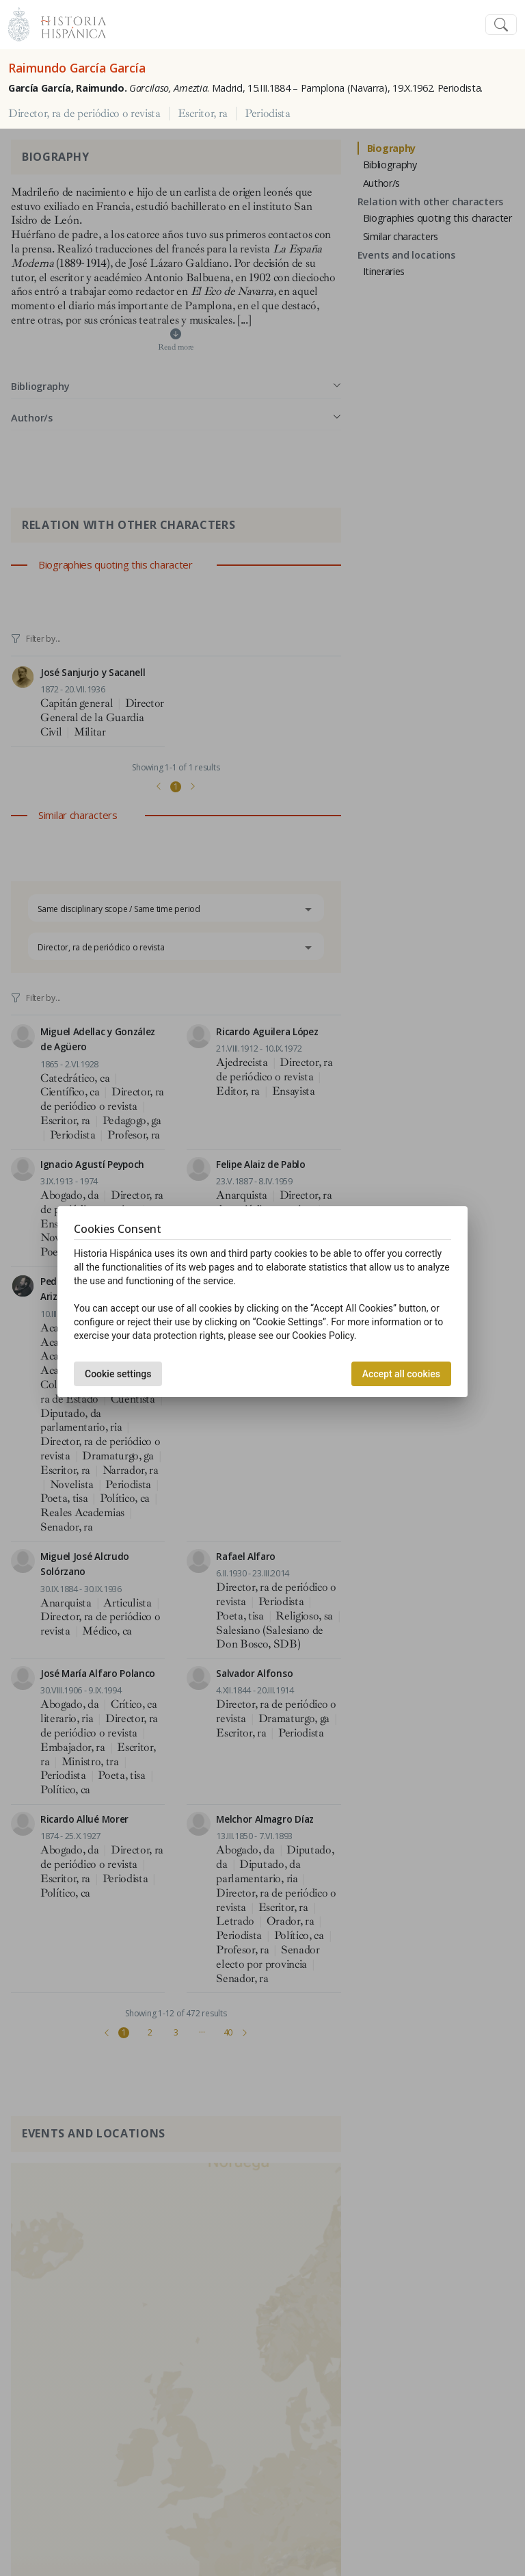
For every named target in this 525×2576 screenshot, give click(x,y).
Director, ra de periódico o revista (84, 113)
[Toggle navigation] (501, 25)
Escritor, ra (203, 113)
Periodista (268, 113)
